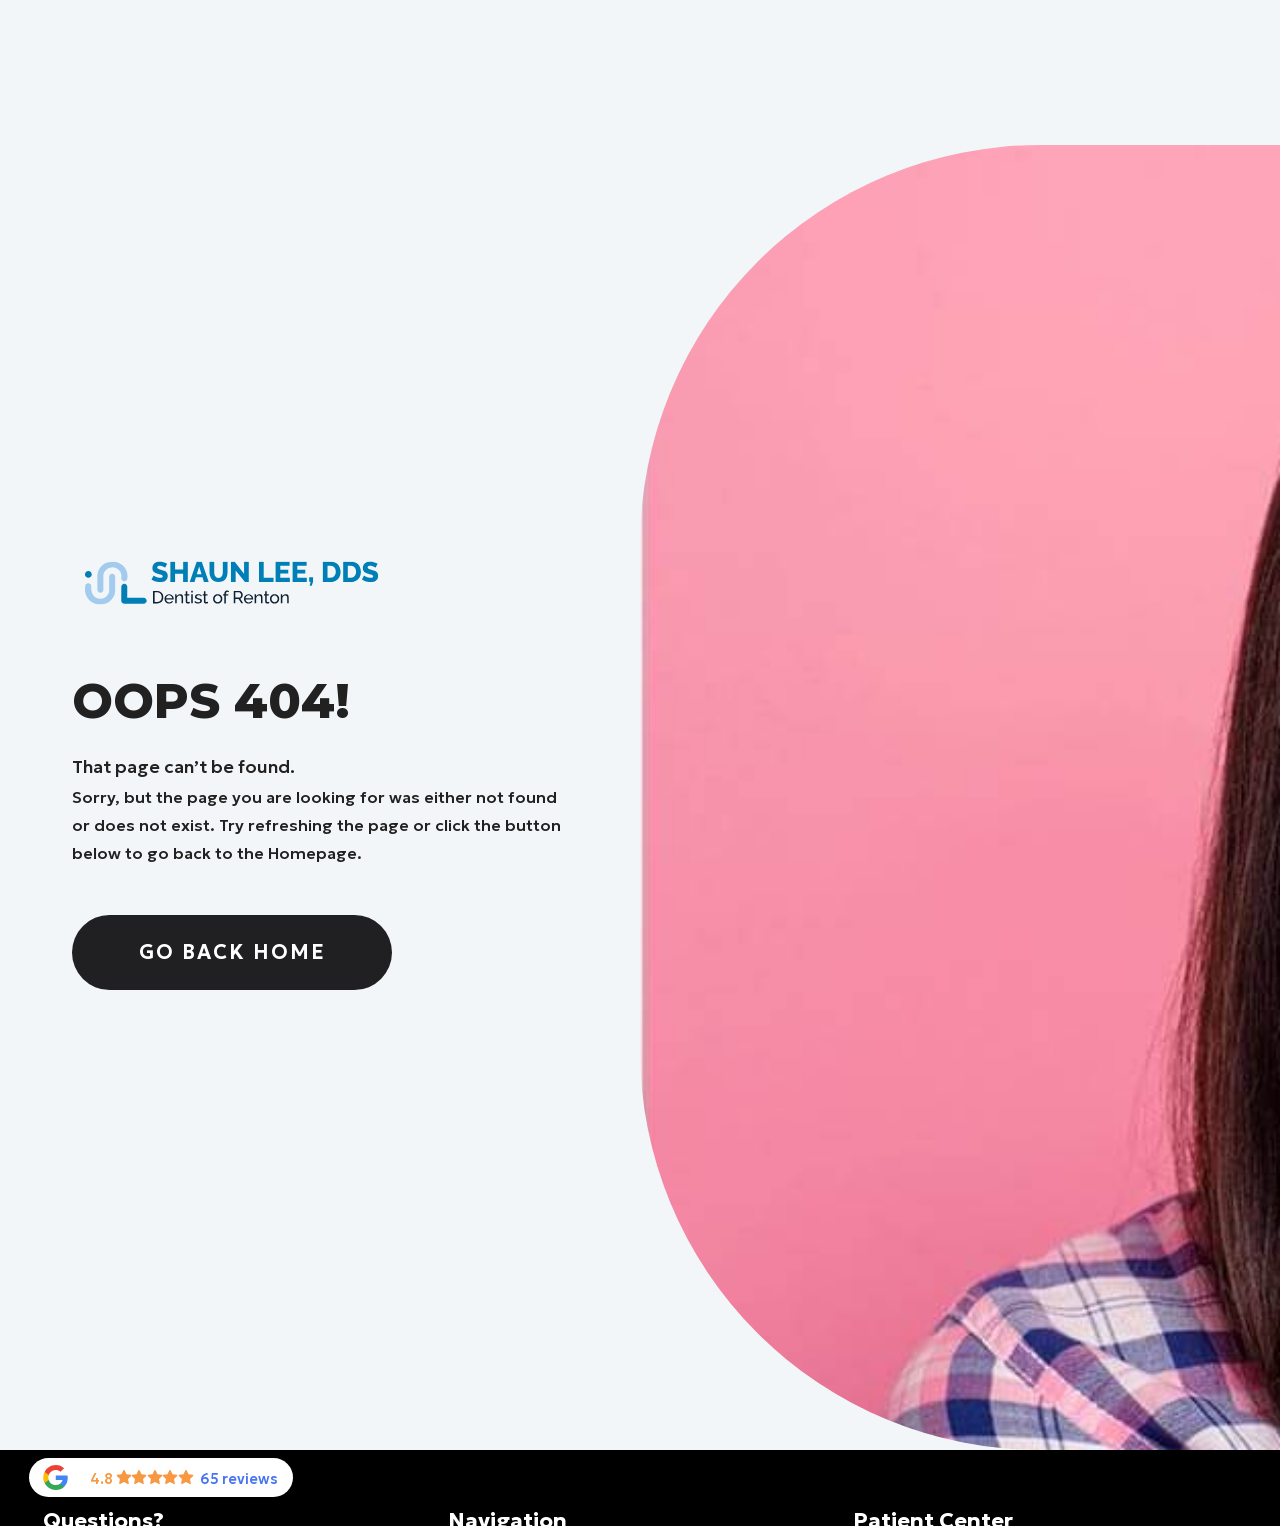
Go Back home (232, 952)
